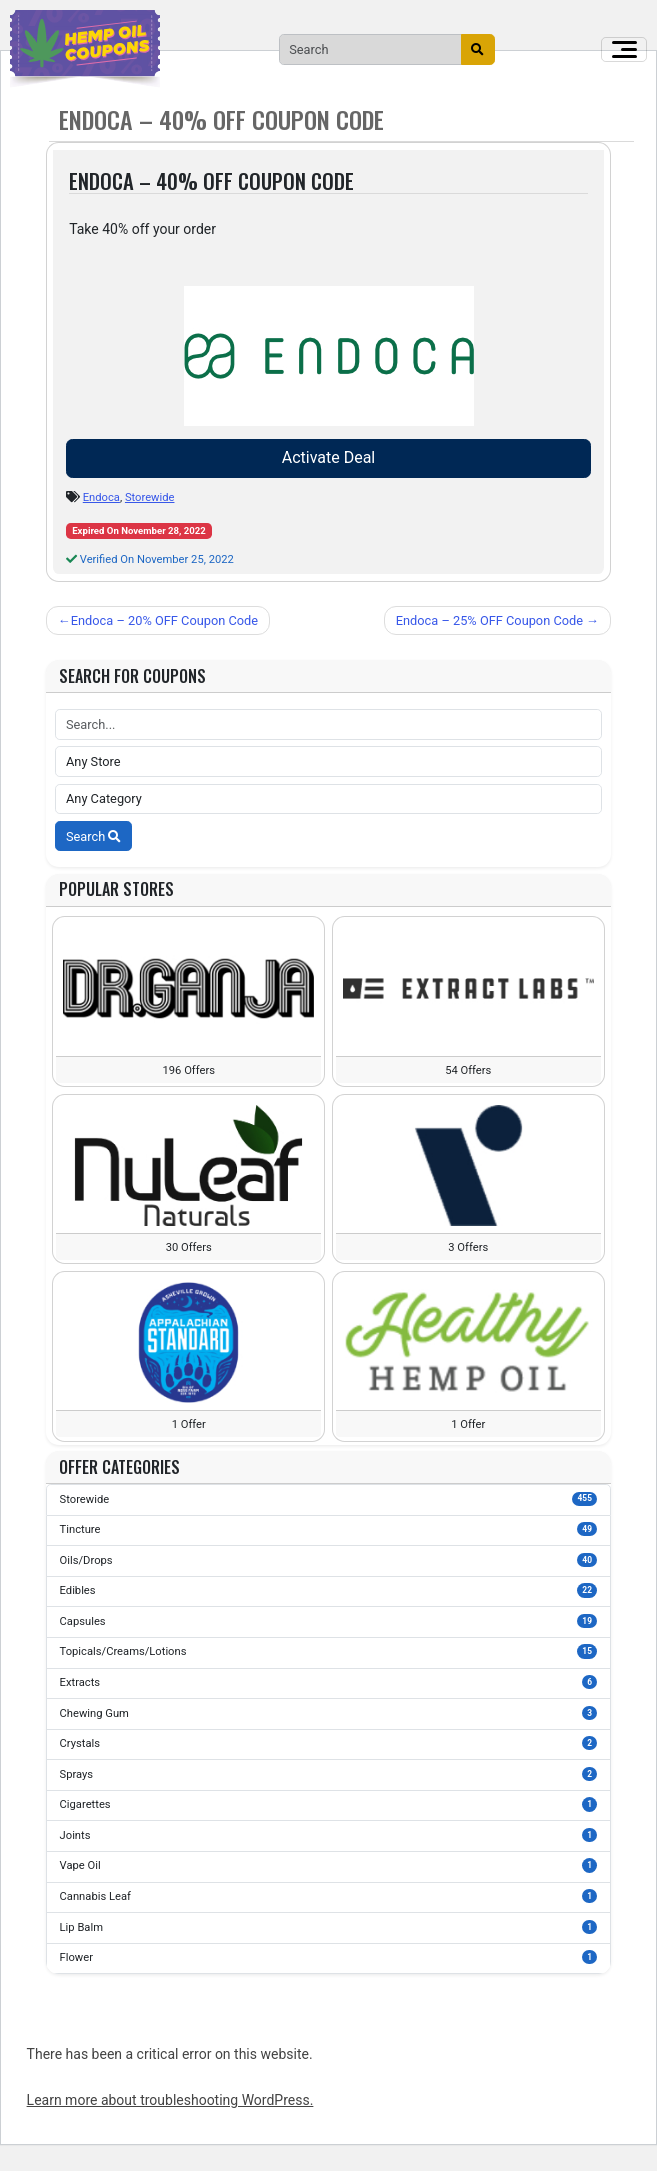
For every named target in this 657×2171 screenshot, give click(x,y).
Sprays (329, 1774)
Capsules (329, 1621)
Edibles (329, 1590)
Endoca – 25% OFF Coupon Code (489, 620)
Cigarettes (329, 1804)
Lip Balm (329, 1927)
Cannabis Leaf (329, 1896)
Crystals (329, 1743)
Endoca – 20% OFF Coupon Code (164, 620)
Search (93, 836)
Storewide (150, 497)
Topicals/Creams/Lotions (329, 1651)
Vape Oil (329, 1865)
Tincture (329, 1529)
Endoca (101, 497)
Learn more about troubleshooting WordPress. (170, 2100)
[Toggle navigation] (624, 50)
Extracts (329, 1682)
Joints (329, 1835)
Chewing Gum (329, 1713)
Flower (329, 1957)
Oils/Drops (329, 1560)
